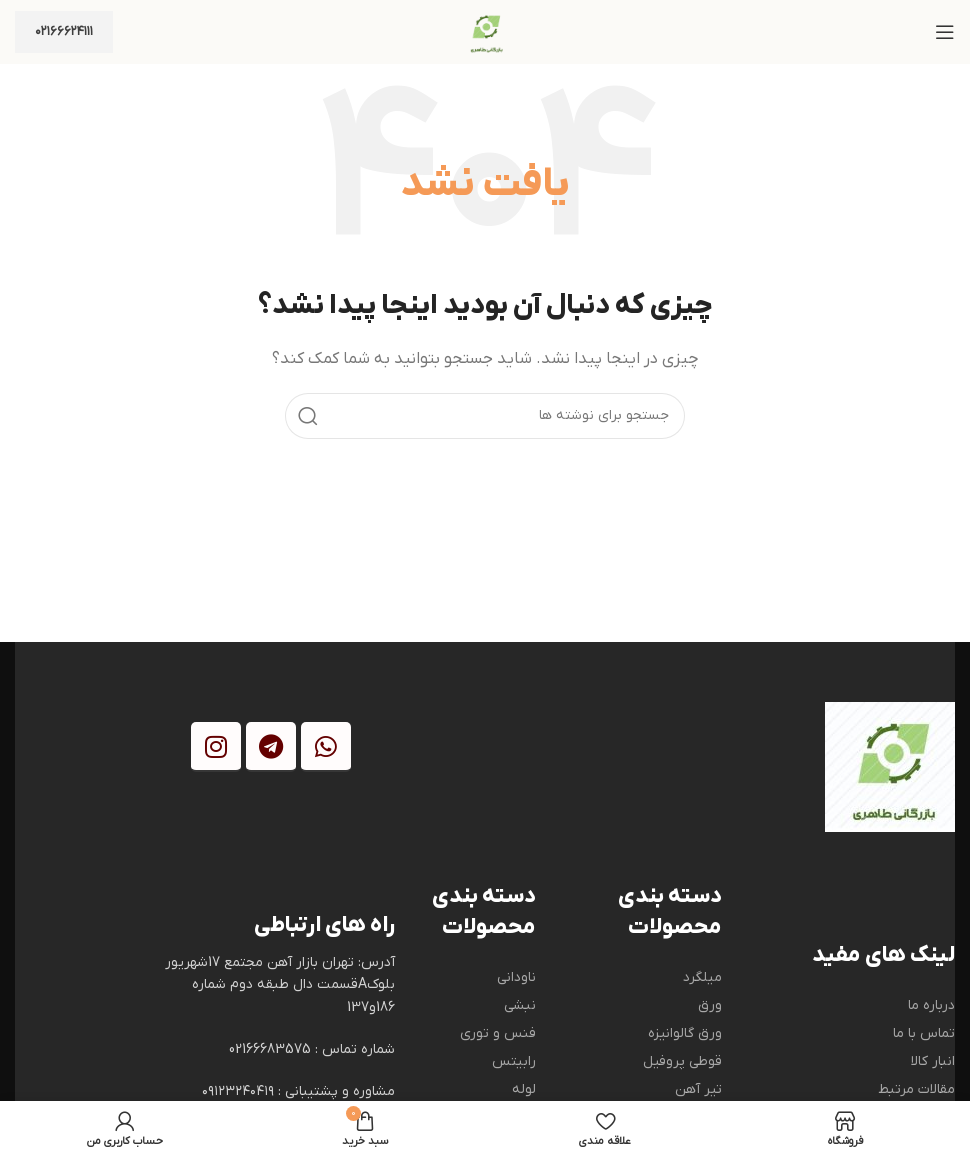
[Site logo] (484, 31)
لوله (524, 1089)
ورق (710, 1005)
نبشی (520, 1005)
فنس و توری (498, 1033)
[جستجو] (485, 416)
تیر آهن (698, 1089)
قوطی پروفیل (682, 1061)
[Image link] (890, 766)
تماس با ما (924, 1033)
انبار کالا (933, 1061)
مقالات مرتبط (916, 1089)
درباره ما (931, 1005)
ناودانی (516, 977)
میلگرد (702, 977)
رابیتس (514, 1061)
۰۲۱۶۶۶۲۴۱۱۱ (64, 31)
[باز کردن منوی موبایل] (945, 32)
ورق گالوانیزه (685, 1033)
